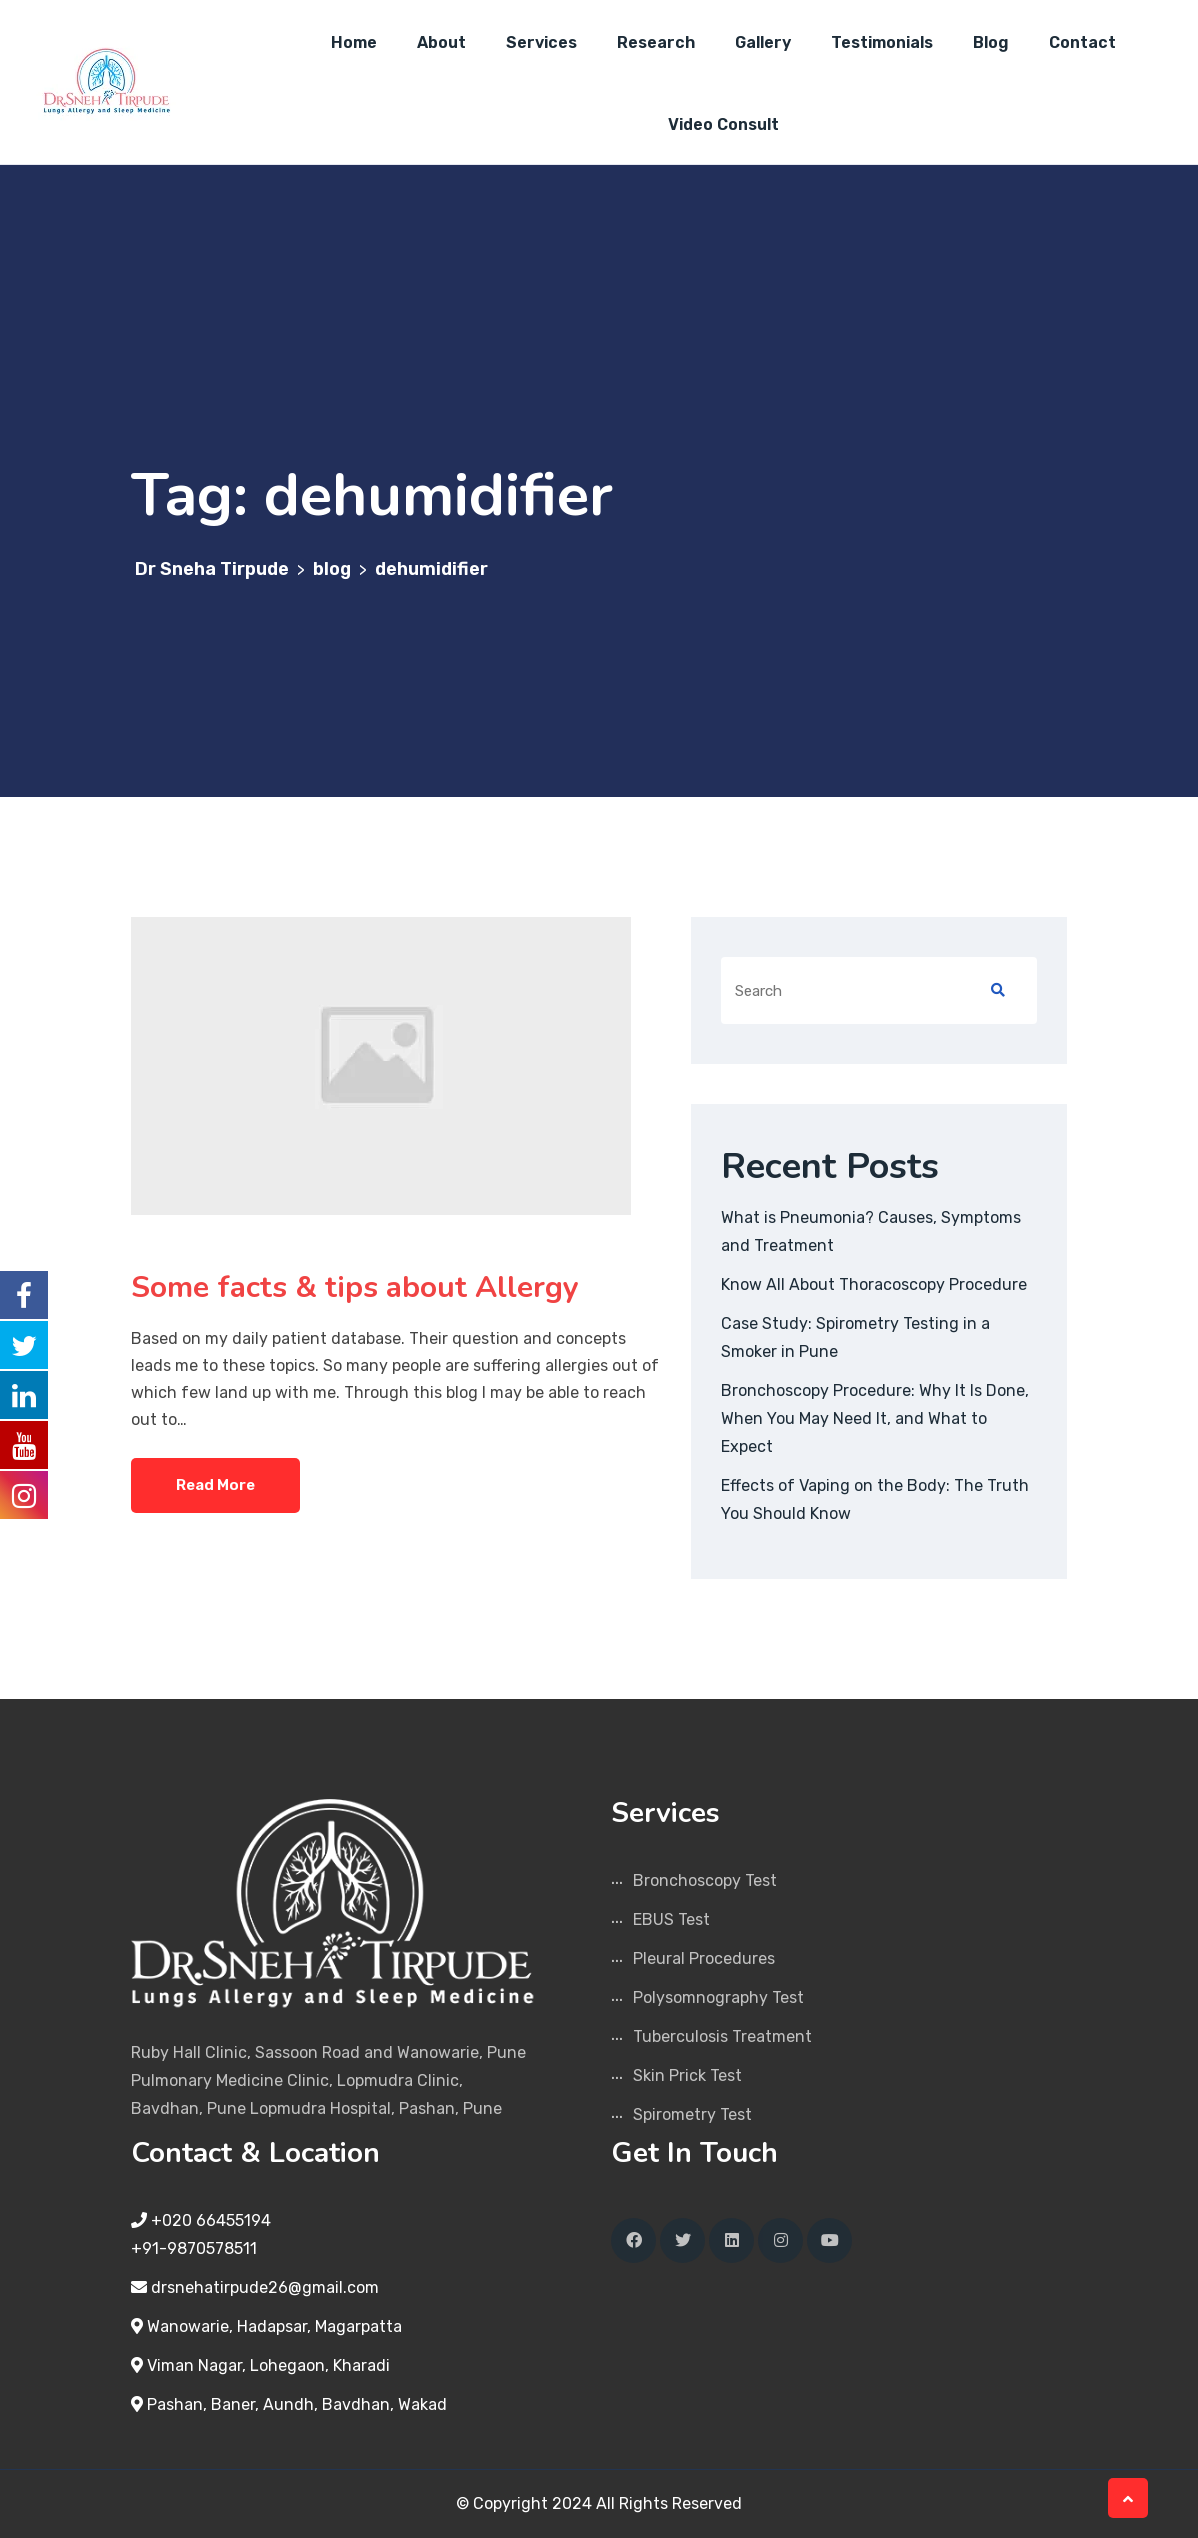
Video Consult (723, 124)
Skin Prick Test (687, 2075)
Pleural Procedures (704, 1958)
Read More (215, 1485)
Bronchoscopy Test (705, 1880)
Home (354, 42)
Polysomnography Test (718, 1997)
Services (541, 42)
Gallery (763, 42)
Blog (991, 42)
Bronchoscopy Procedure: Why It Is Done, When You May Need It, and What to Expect (875, 1418)
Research (656, 42)
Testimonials (882, 42)
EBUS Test (671, 1919)
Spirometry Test (692, 2114)
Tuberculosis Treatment (722, 2036)
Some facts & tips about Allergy (359, 1287)
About (441, 42)
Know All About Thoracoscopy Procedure (874, 1284)
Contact (1082, 42)
